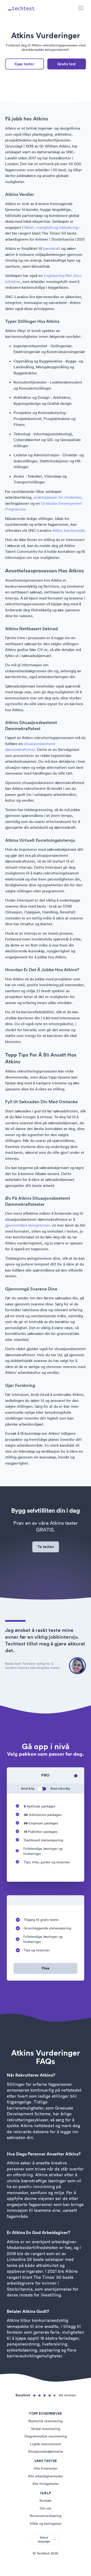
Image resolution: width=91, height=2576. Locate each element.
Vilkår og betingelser (46, 2523)
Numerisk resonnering (45, 2421)
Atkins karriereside (68, 530)
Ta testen (45, 1546)
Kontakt (45, 2500)
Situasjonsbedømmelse (45, 2451)
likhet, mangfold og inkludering (51, 227)
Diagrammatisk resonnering (46, 2436)
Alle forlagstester (45, 2483)
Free (46, 1968)
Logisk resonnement (45, 2444)
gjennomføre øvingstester (27, 1225)
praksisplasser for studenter (57, 497)
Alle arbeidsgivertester (45, 2476)
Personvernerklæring (45, 2516)
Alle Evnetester (46, 2468)
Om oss (45, 2508)
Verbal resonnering (45, 2429)
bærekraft (51, 248)
